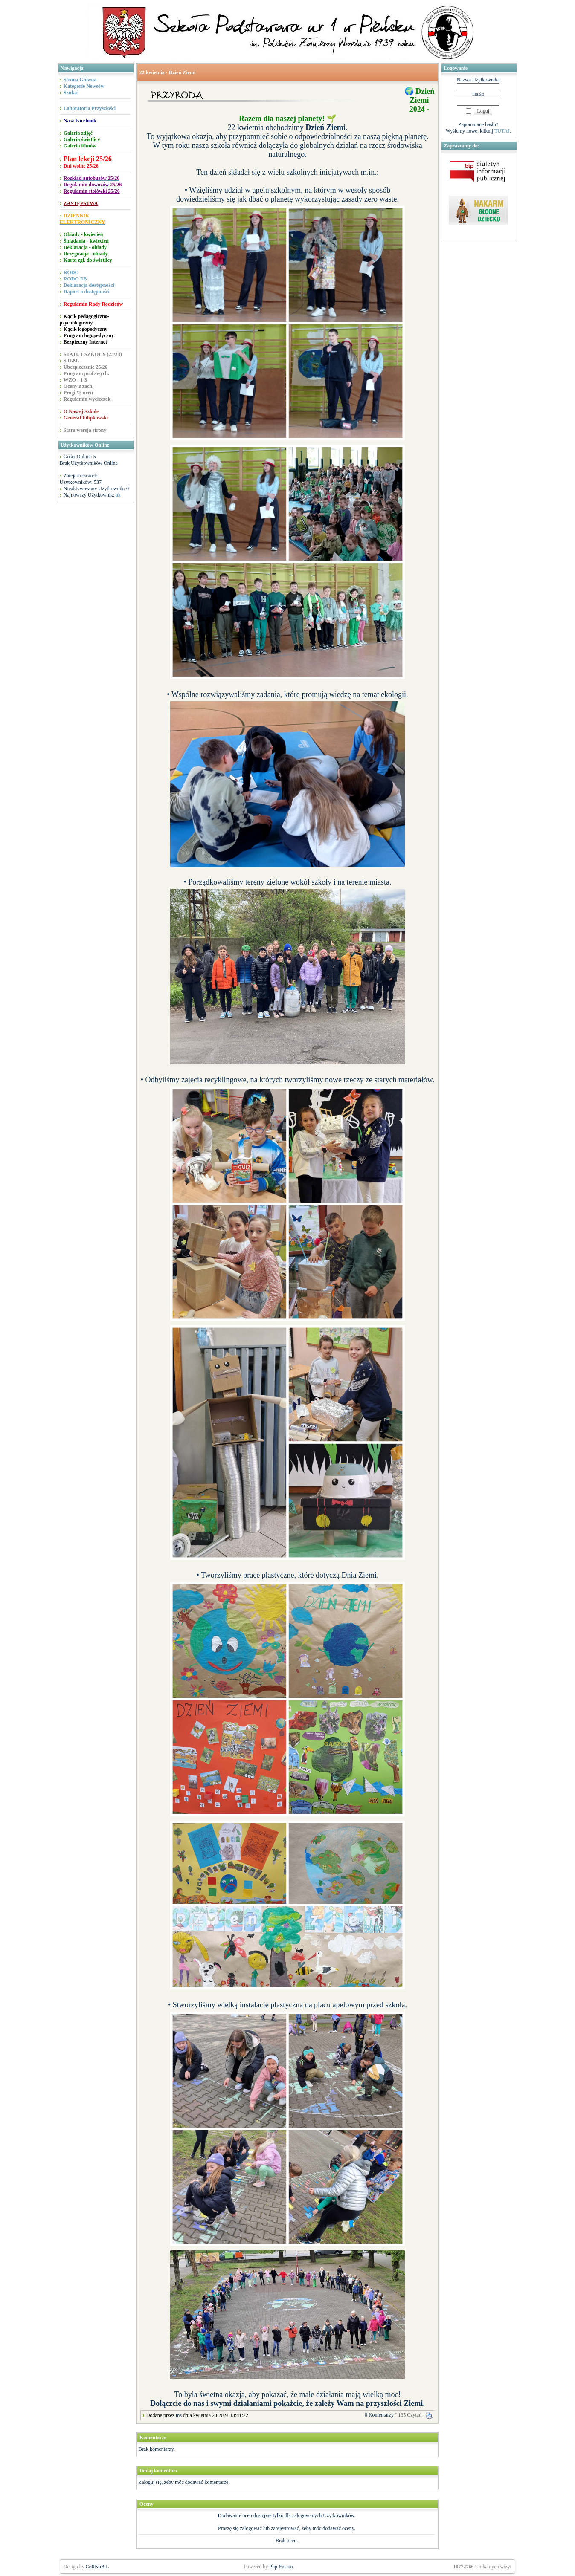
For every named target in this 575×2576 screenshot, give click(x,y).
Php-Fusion (281, 2567)
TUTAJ (502, 131)
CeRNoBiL (97, 2567)
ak (118, 495)
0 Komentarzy (379, 2415)
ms (179, 2415)
